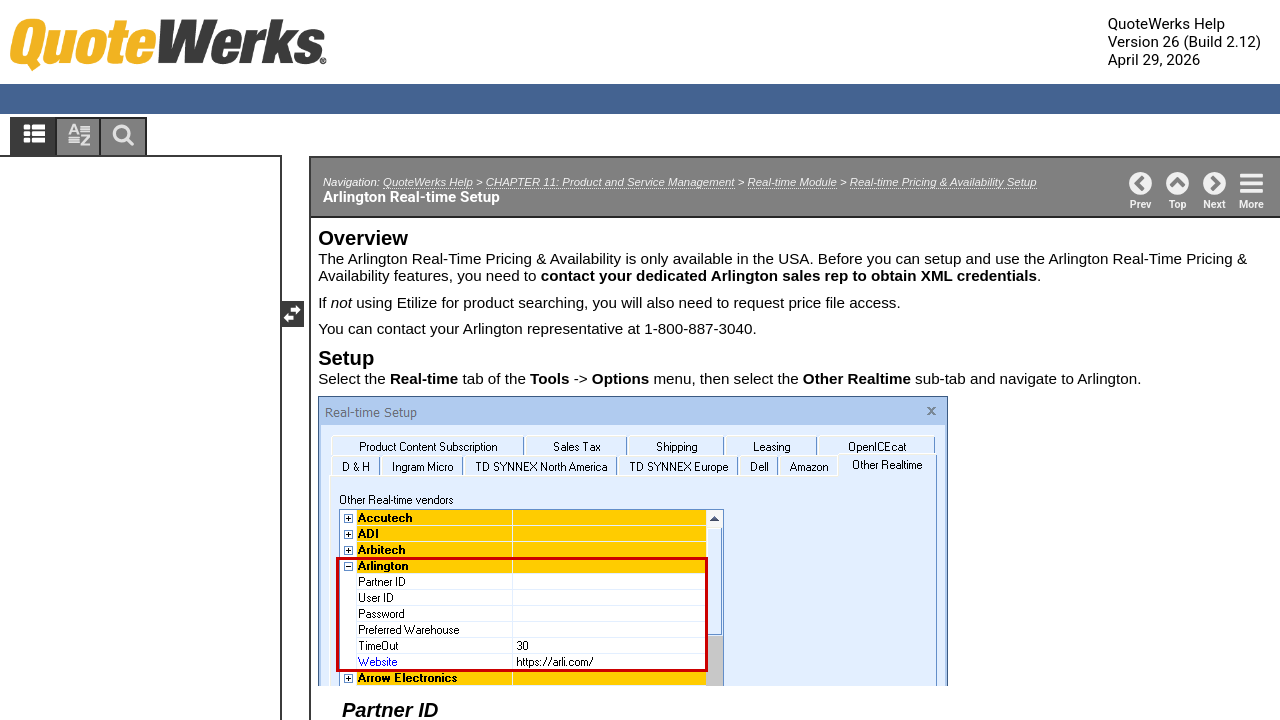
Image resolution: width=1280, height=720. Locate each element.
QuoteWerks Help (428, 182)
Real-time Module (792, 182)
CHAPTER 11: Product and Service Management (610, 182)
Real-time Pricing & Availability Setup (943, 182)
